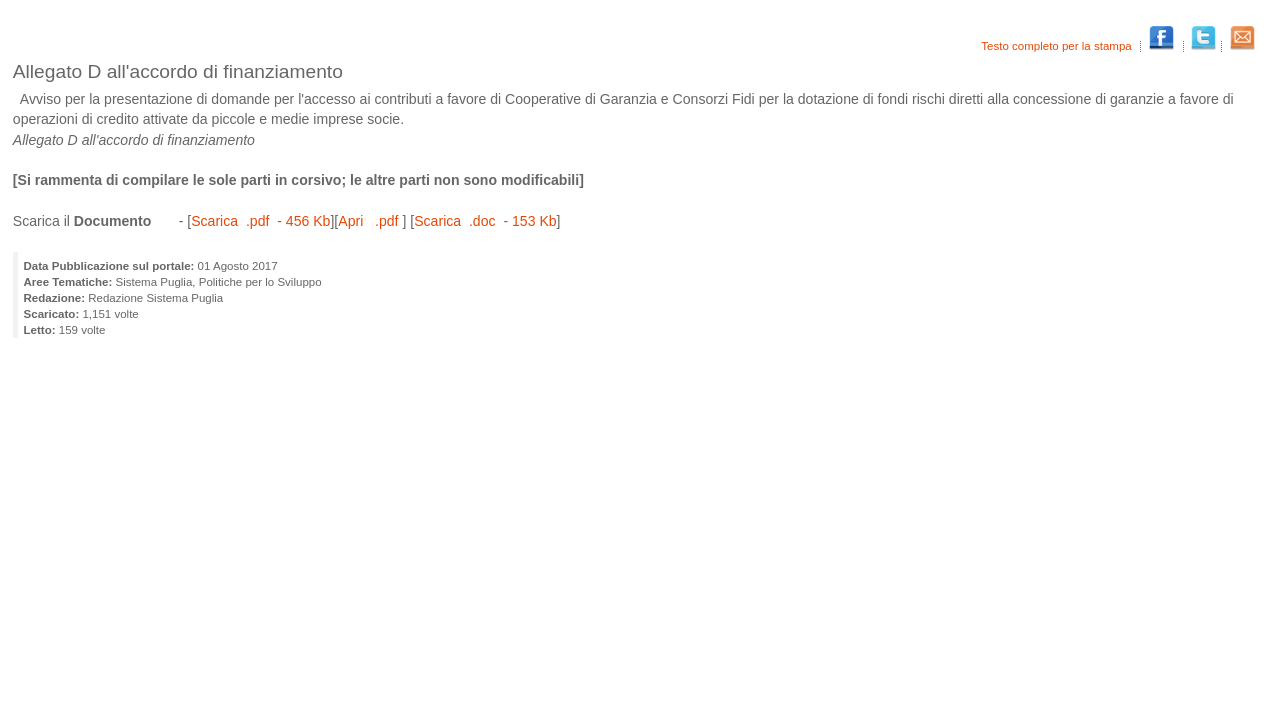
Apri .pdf (370, 221)
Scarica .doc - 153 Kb (485, 221)
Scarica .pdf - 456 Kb (260, 221)
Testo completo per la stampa (1058, 46)
